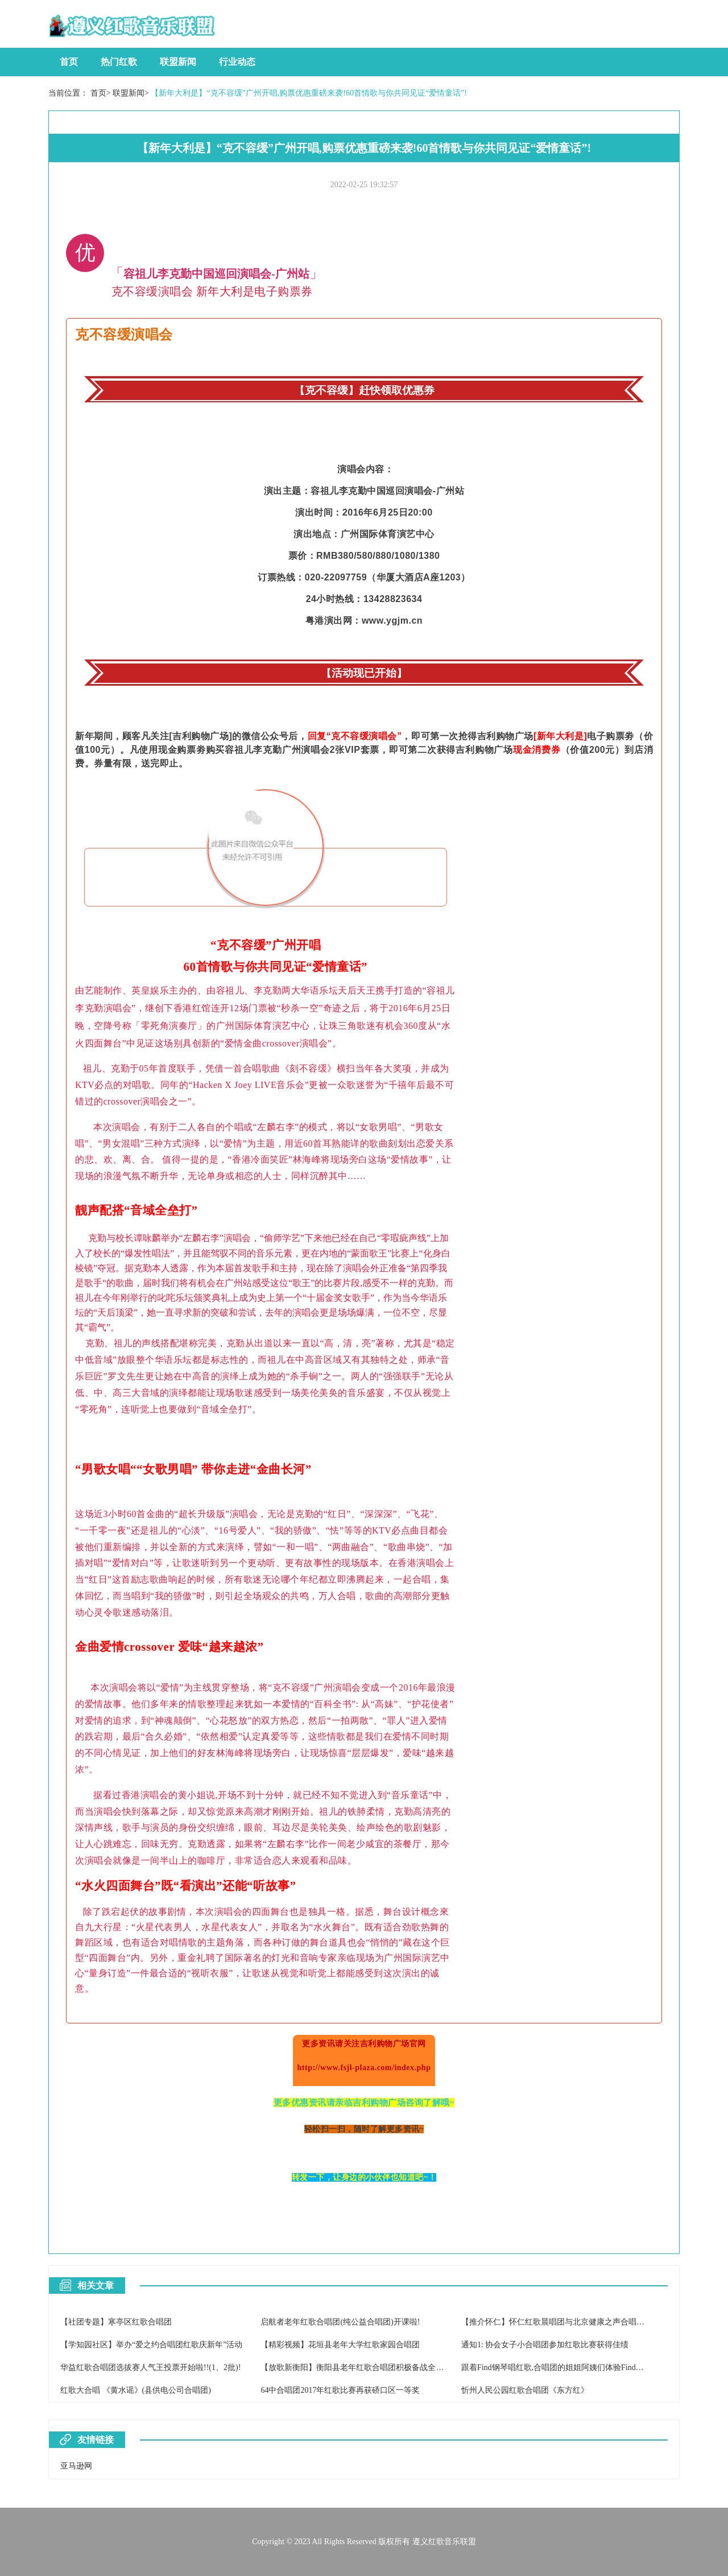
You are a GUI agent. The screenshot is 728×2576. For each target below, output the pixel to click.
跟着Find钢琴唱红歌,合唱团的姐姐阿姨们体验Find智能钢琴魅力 (572, 2367)
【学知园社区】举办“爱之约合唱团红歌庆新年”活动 (151, 2344)
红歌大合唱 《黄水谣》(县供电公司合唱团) (135, 2390)
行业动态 (237, 62)
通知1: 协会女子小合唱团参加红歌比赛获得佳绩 (544, 2344)
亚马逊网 (76, 2466)
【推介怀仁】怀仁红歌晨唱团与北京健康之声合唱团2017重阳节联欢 (580, 2322)
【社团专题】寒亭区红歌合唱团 (116, 2322)
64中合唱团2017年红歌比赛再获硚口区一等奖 (340, 2390)
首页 (69, 62)
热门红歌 (119, 62)
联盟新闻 (178, 62)
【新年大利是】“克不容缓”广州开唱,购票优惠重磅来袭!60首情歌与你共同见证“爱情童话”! (309, 93)
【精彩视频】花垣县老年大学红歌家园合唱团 (340, 2344)
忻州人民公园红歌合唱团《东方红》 (525, 2390)
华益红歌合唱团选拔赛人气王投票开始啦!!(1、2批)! (150, 2367)
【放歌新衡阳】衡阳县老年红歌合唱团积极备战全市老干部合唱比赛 (379, 2367)
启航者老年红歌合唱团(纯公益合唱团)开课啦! (340, 2322)
